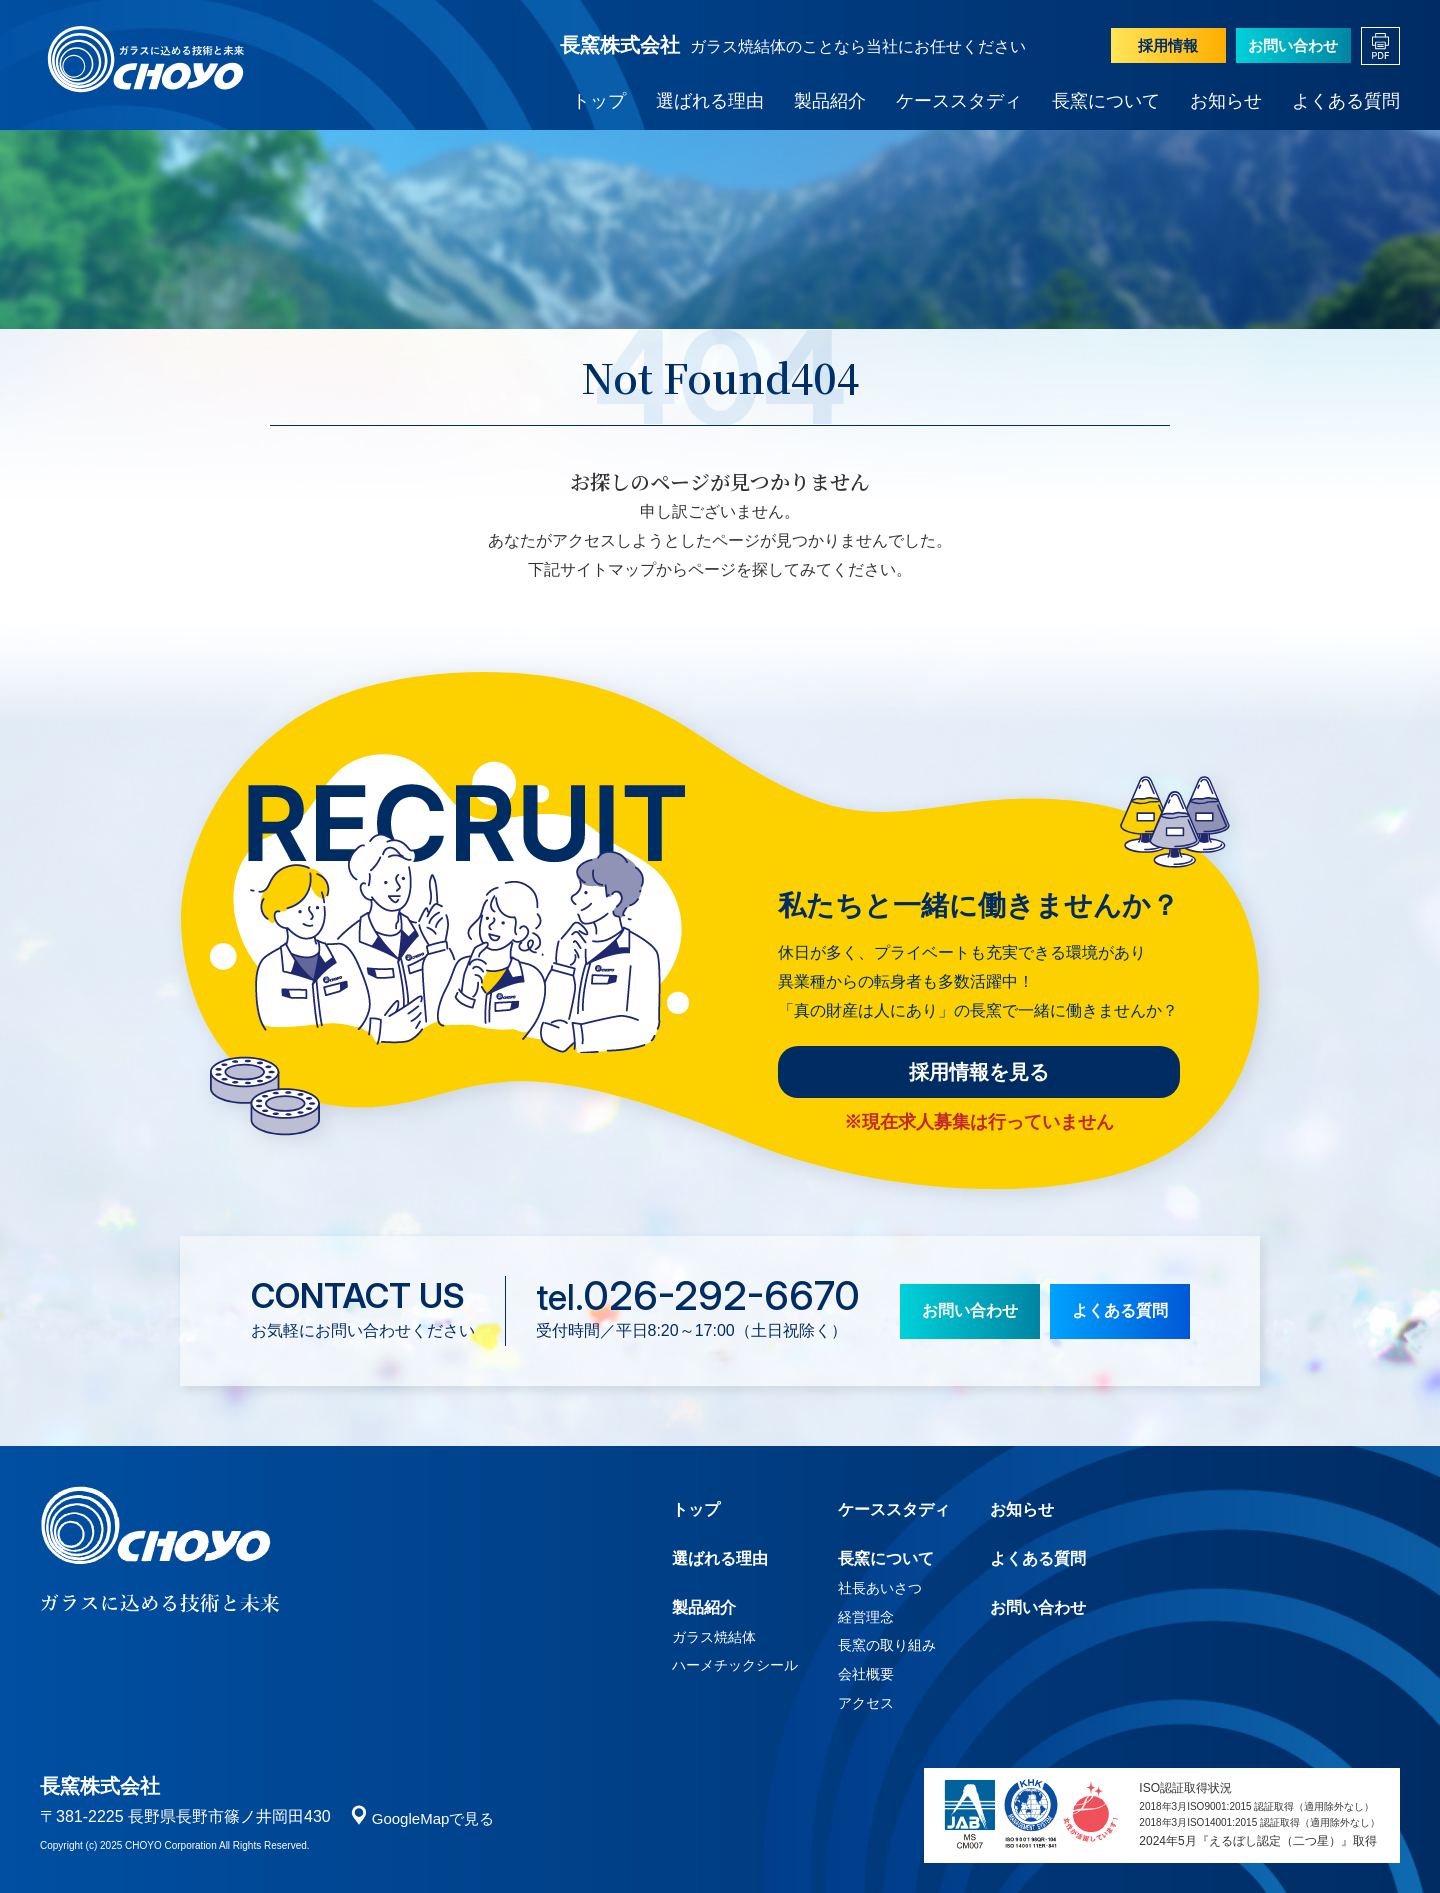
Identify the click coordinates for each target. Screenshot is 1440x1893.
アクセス (866, 1703)
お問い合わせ (1293, 45)
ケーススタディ (959, 101)
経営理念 (866, 1617)
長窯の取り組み (887, 1645)
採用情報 (1168, 45)
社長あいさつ (880, 1588)
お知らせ (1226, 101)
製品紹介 (830, 101)
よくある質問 (1346, 101)
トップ (599, 101)
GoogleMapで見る (433, 1818)
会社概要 (866, 1674)
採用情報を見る (979, 1072)
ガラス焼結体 (714, 1637)
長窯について (1106, 101)
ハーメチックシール (735, 1665)
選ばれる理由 (710, 101)
